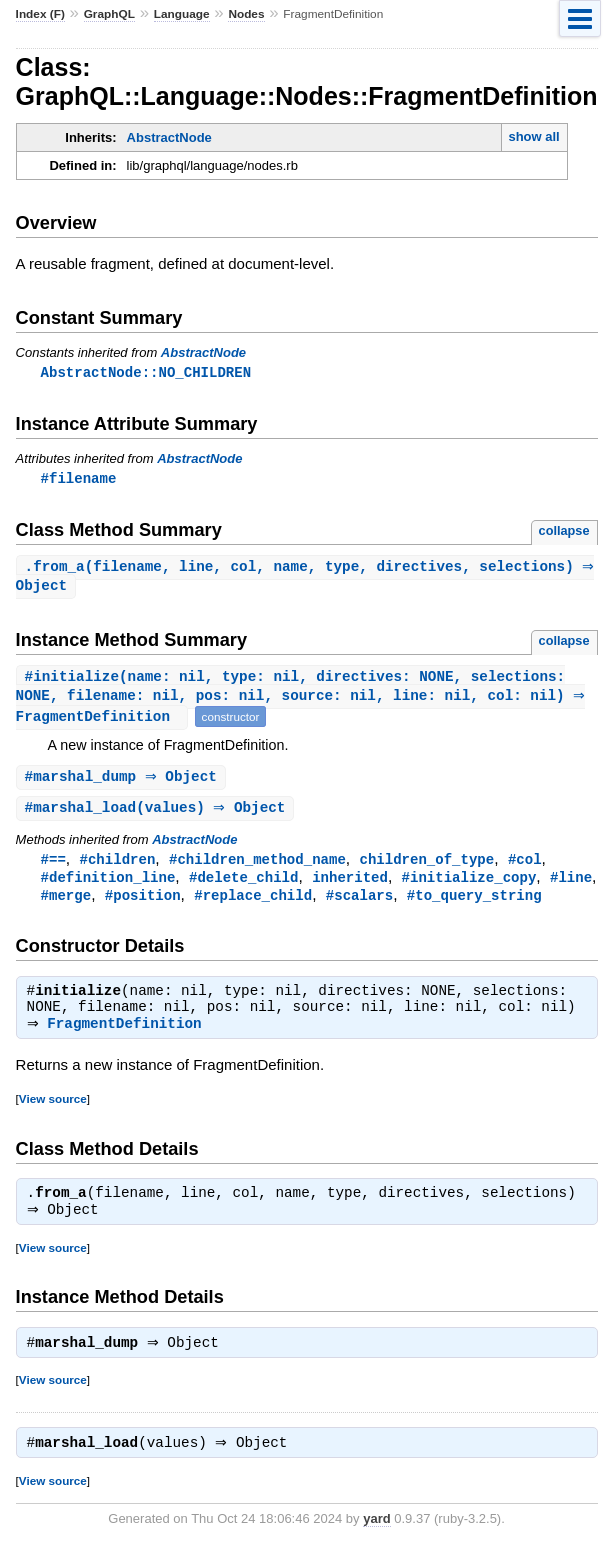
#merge (66, 905)
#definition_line (108, 886)
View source (53, 1111)
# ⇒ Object (123, 783)
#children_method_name (257, 867)
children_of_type (426, 867)
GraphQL (109, 14)
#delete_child (243, 886)
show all (533, 136)
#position (143, 905)
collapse (564, 532)
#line (571, 886)
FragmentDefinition (129, 1037)
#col (525, 867)
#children (118, 867)
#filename (79, 479)
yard (376, 1537)
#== (53, 867)
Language (182, 14)
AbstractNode (169, 137)
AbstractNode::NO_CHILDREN (146, 372)
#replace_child (253, 905)
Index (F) (40, 14)
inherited (350, 886)
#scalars (359, 905)
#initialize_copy (469, 886)
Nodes (246, 14)
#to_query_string (474, 905)
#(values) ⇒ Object (158, 815)
